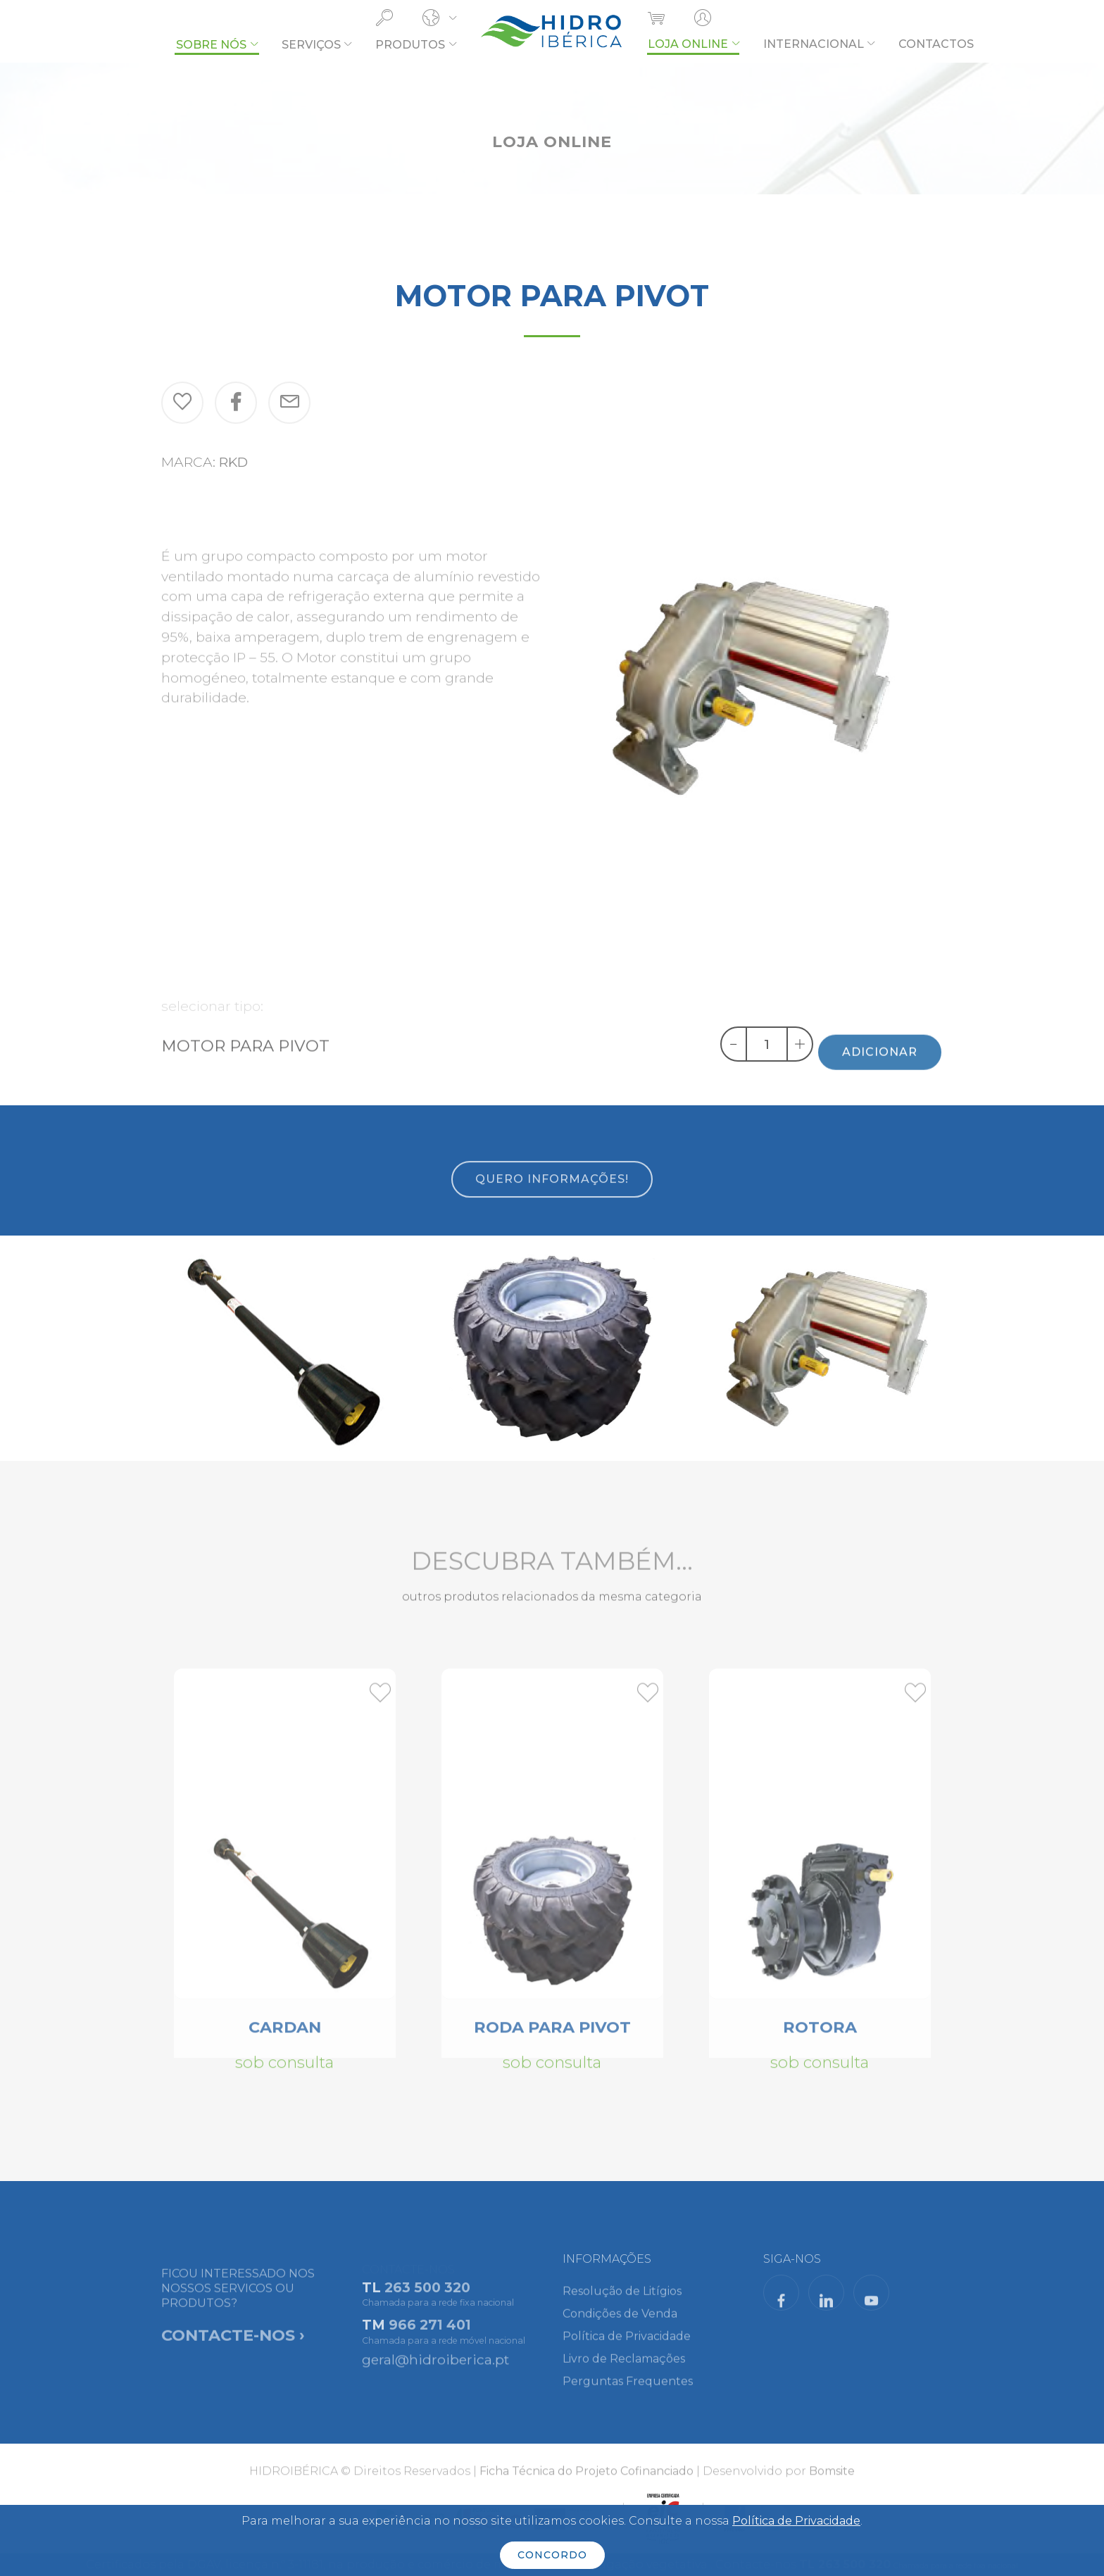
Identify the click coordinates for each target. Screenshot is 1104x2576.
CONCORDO (552, 2555)
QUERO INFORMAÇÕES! (552, 1203)
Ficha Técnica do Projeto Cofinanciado (586, 2482)
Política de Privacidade (796, 2520)
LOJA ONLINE (688, 44)
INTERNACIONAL (813, 44)
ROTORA (820, 2042)
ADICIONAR (879, 1075)
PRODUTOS (410, 44)
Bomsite (832, 2482)
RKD (233, 461)
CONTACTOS (936, 44)
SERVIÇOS (311, 44)
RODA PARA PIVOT (552, 2042)
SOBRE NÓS (211, 44)
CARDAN (285, 2042)
